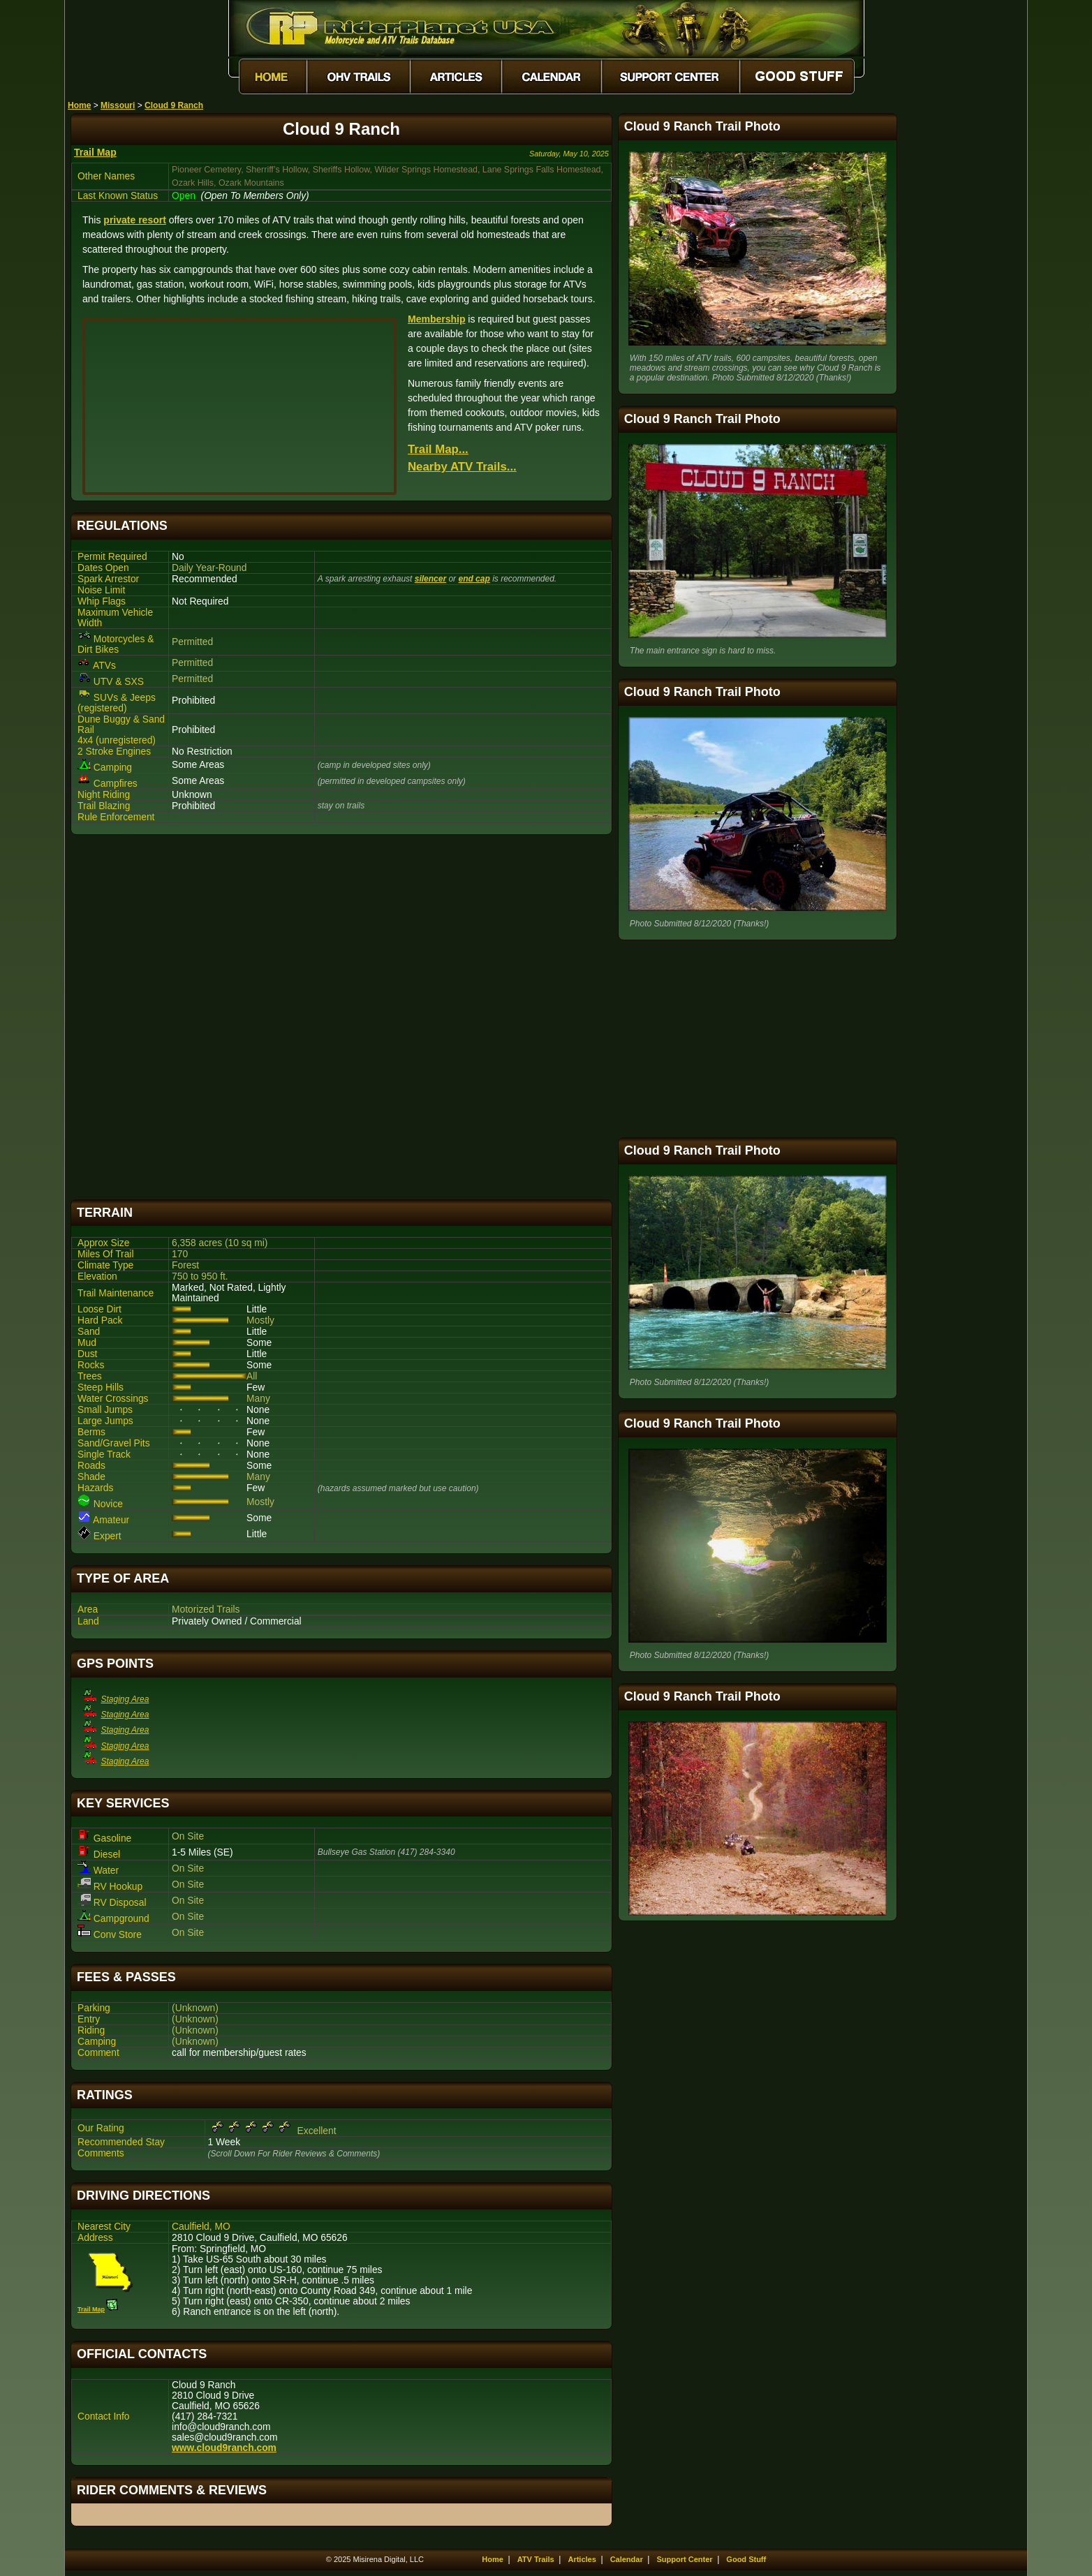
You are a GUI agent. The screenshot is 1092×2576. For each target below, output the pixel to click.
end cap (473, 579)
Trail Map (95, 152)
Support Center (685, 2559)
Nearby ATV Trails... (462, 466)
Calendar (626, 2559)
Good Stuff (746, 2559)
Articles (582, 2559)
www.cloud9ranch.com (224, 2448)
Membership (436, 319)
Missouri (118, 105)
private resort (134, 219)
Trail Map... (438, 449)
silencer (430, 579)
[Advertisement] (341, 1017)
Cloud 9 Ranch (174, 105)
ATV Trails (535, 2559)
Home (79, 105)
